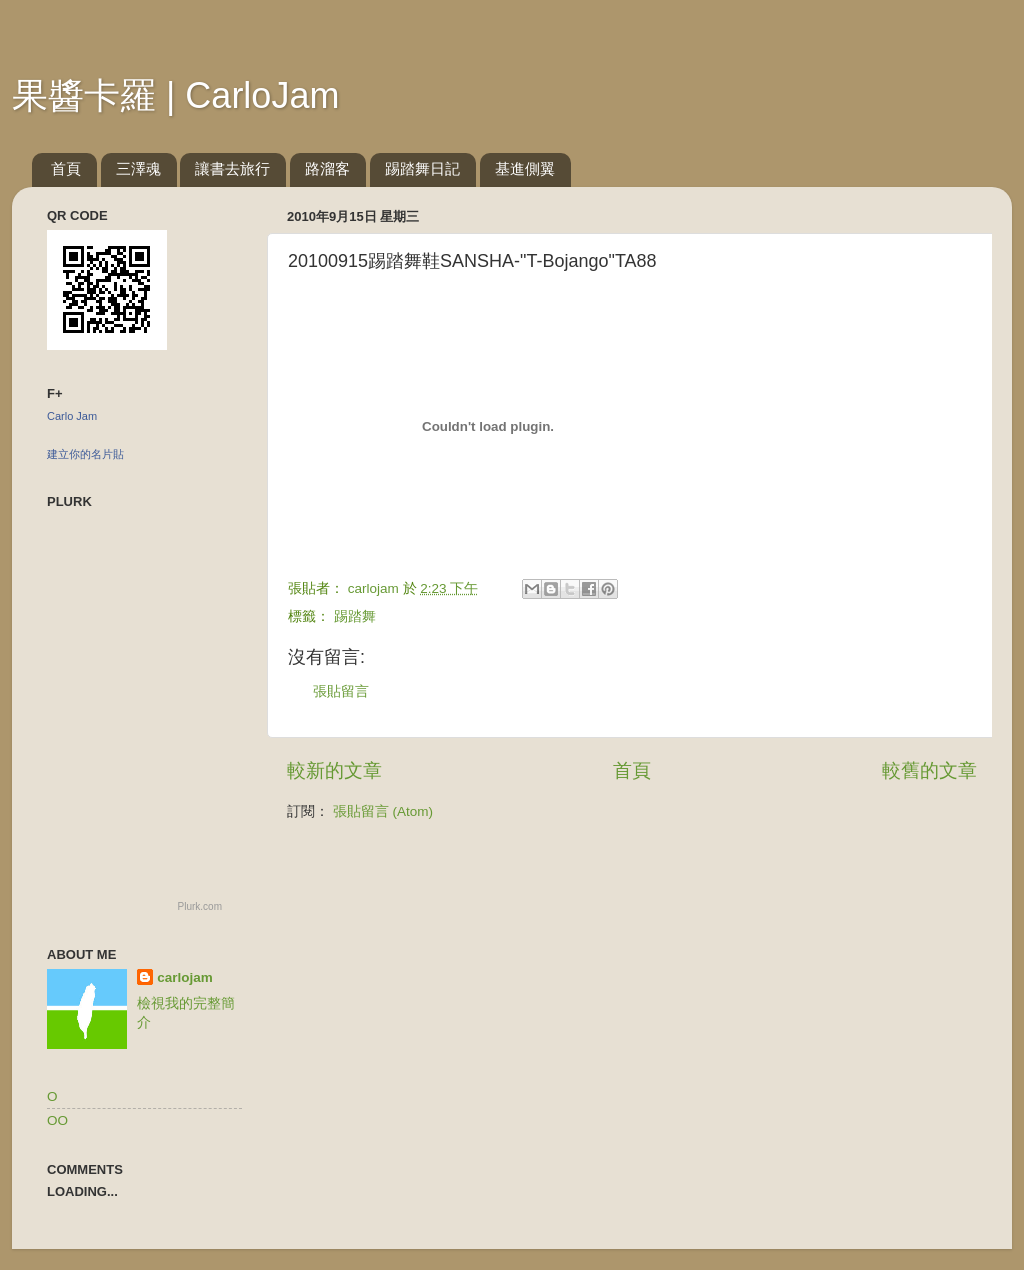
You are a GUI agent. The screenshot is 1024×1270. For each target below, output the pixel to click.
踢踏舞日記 (422, 168)
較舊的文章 (929, 770)
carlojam (185, 977)
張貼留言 (341, 691)
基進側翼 (525, 168)
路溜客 (327, 168)
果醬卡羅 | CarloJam (175, 95)
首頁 (66, 168)
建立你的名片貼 (85, 454)
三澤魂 (138, 168)
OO (57, 1120)
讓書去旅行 (232, 168)
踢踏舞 (355, 616)
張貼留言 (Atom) (383, 811)
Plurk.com (200, 906)
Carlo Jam (72, 416)
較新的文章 (334, 770)
